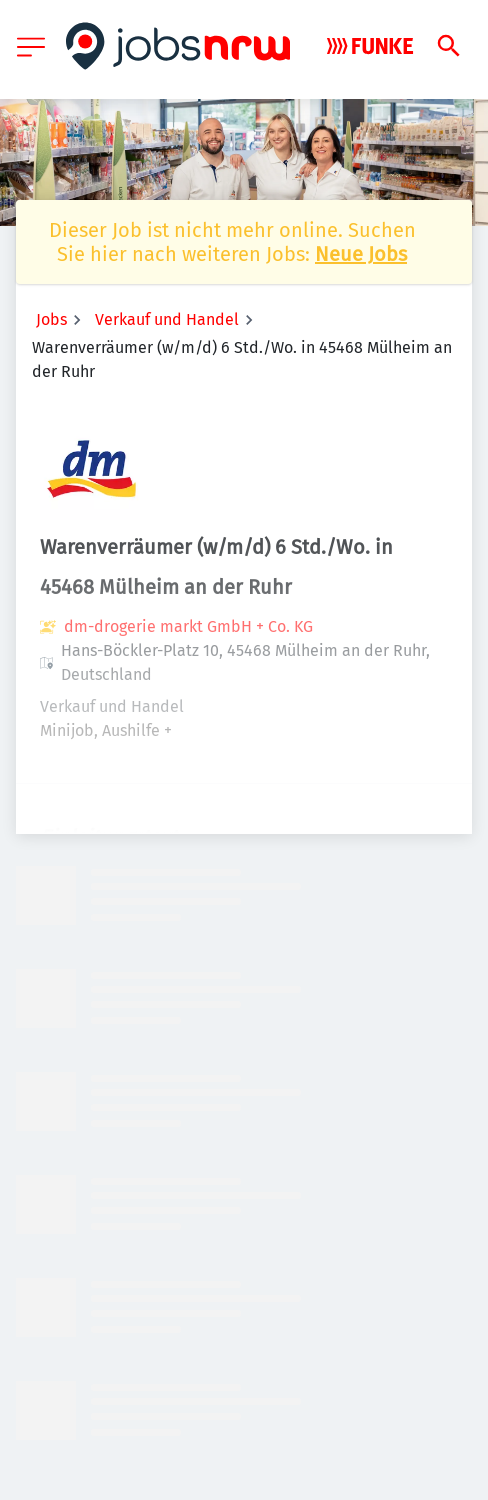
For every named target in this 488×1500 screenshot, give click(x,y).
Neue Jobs (361, 254)
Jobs (51, 319)
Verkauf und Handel (167, 319)
